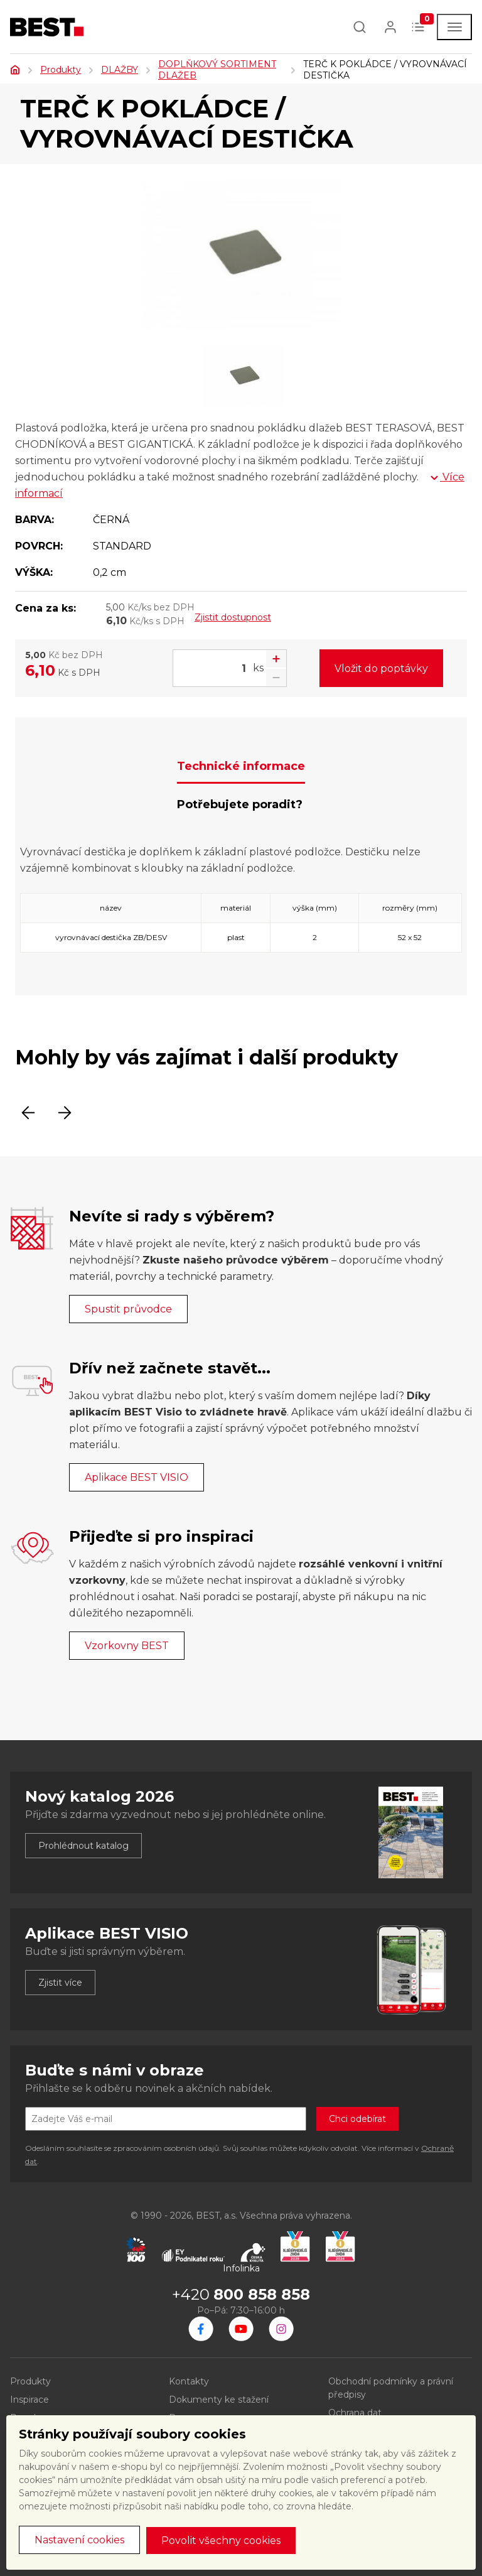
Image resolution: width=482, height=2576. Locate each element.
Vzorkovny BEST (127, 1646)
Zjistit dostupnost (233, 617)
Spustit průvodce (128, 1309)
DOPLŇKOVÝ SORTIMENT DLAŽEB (217, 69)
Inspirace (29, 2399)
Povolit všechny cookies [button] (221, 2540)
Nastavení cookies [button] (79, 2540)
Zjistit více (60, 1982)
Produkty (60, 69)
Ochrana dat (355, 2412)
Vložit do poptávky (381, 668)
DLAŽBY (119, 69)
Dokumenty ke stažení (219, 2399)
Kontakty (189, 2381)
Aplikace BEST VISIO (136, 1477)
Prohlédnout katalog (83, 1845)
